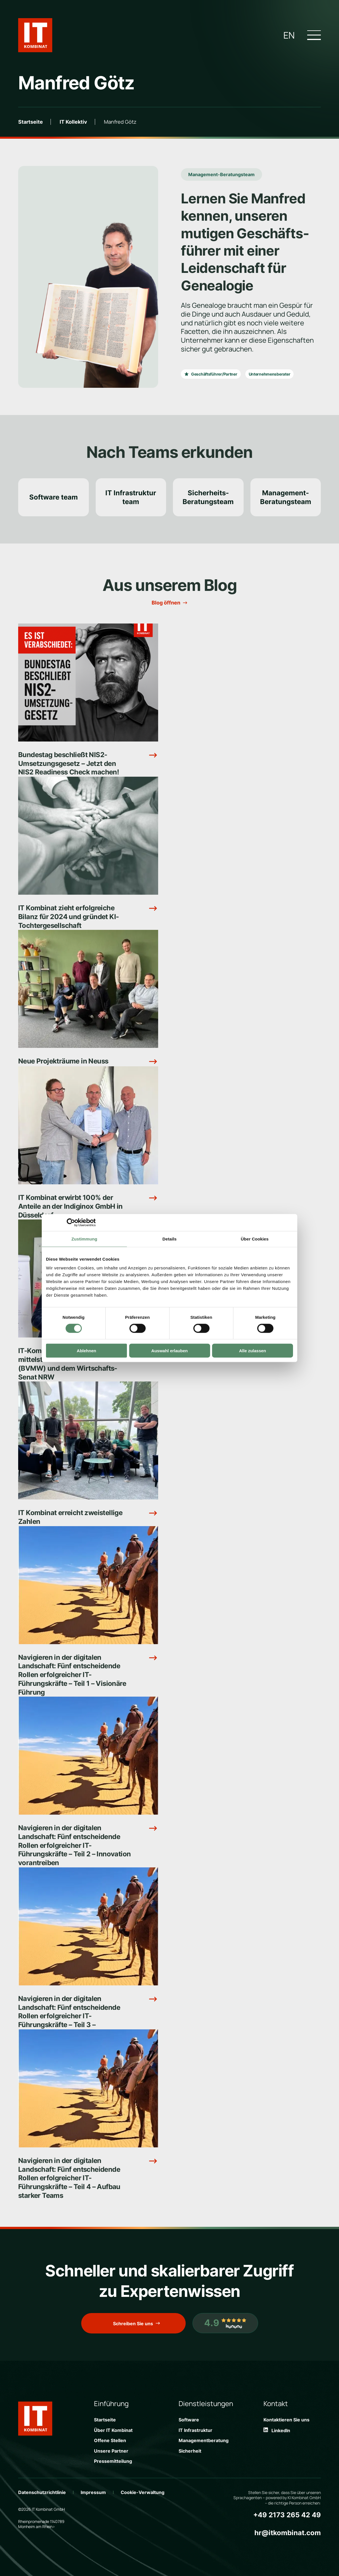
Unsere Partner (111, 2451)
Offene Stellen (110, 2440)
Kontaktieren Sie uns (286, 2420)
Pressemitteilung (113, 2461)
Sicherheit (190, 2451)
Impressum (93, 2492)
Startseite (30, 122)
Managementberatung (204, 2440)
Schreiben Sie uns (133, 2323)
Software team (53, 497)
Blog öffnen (166, 602)
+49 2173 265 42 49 (287, 2515)
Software (189, 2420)
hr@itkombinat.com (287, 2533)
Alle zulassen (252, 1350)
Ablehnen (86, 1350)
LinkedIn (276, 2430)
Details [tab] (169, 1238)
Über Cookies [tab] (255, 1238)
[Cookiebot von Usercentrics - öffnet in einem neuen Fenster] (71, 1222)
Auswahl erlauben (169, 1350)
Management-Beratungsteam (221, 174)
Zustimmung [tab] (84, 1238)
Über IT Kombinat (113, 2430)
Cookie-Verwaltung (142, 2492)
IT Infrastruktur (195, 2430)
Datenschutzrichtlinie (42, 2492)
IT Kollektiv (73, 122)
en (289, 35)
